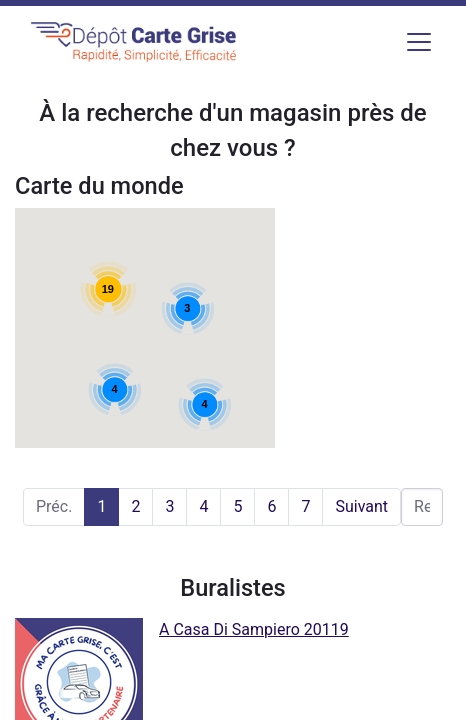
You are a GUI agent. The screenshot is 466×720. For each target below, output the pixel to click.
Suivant (361, 506)
